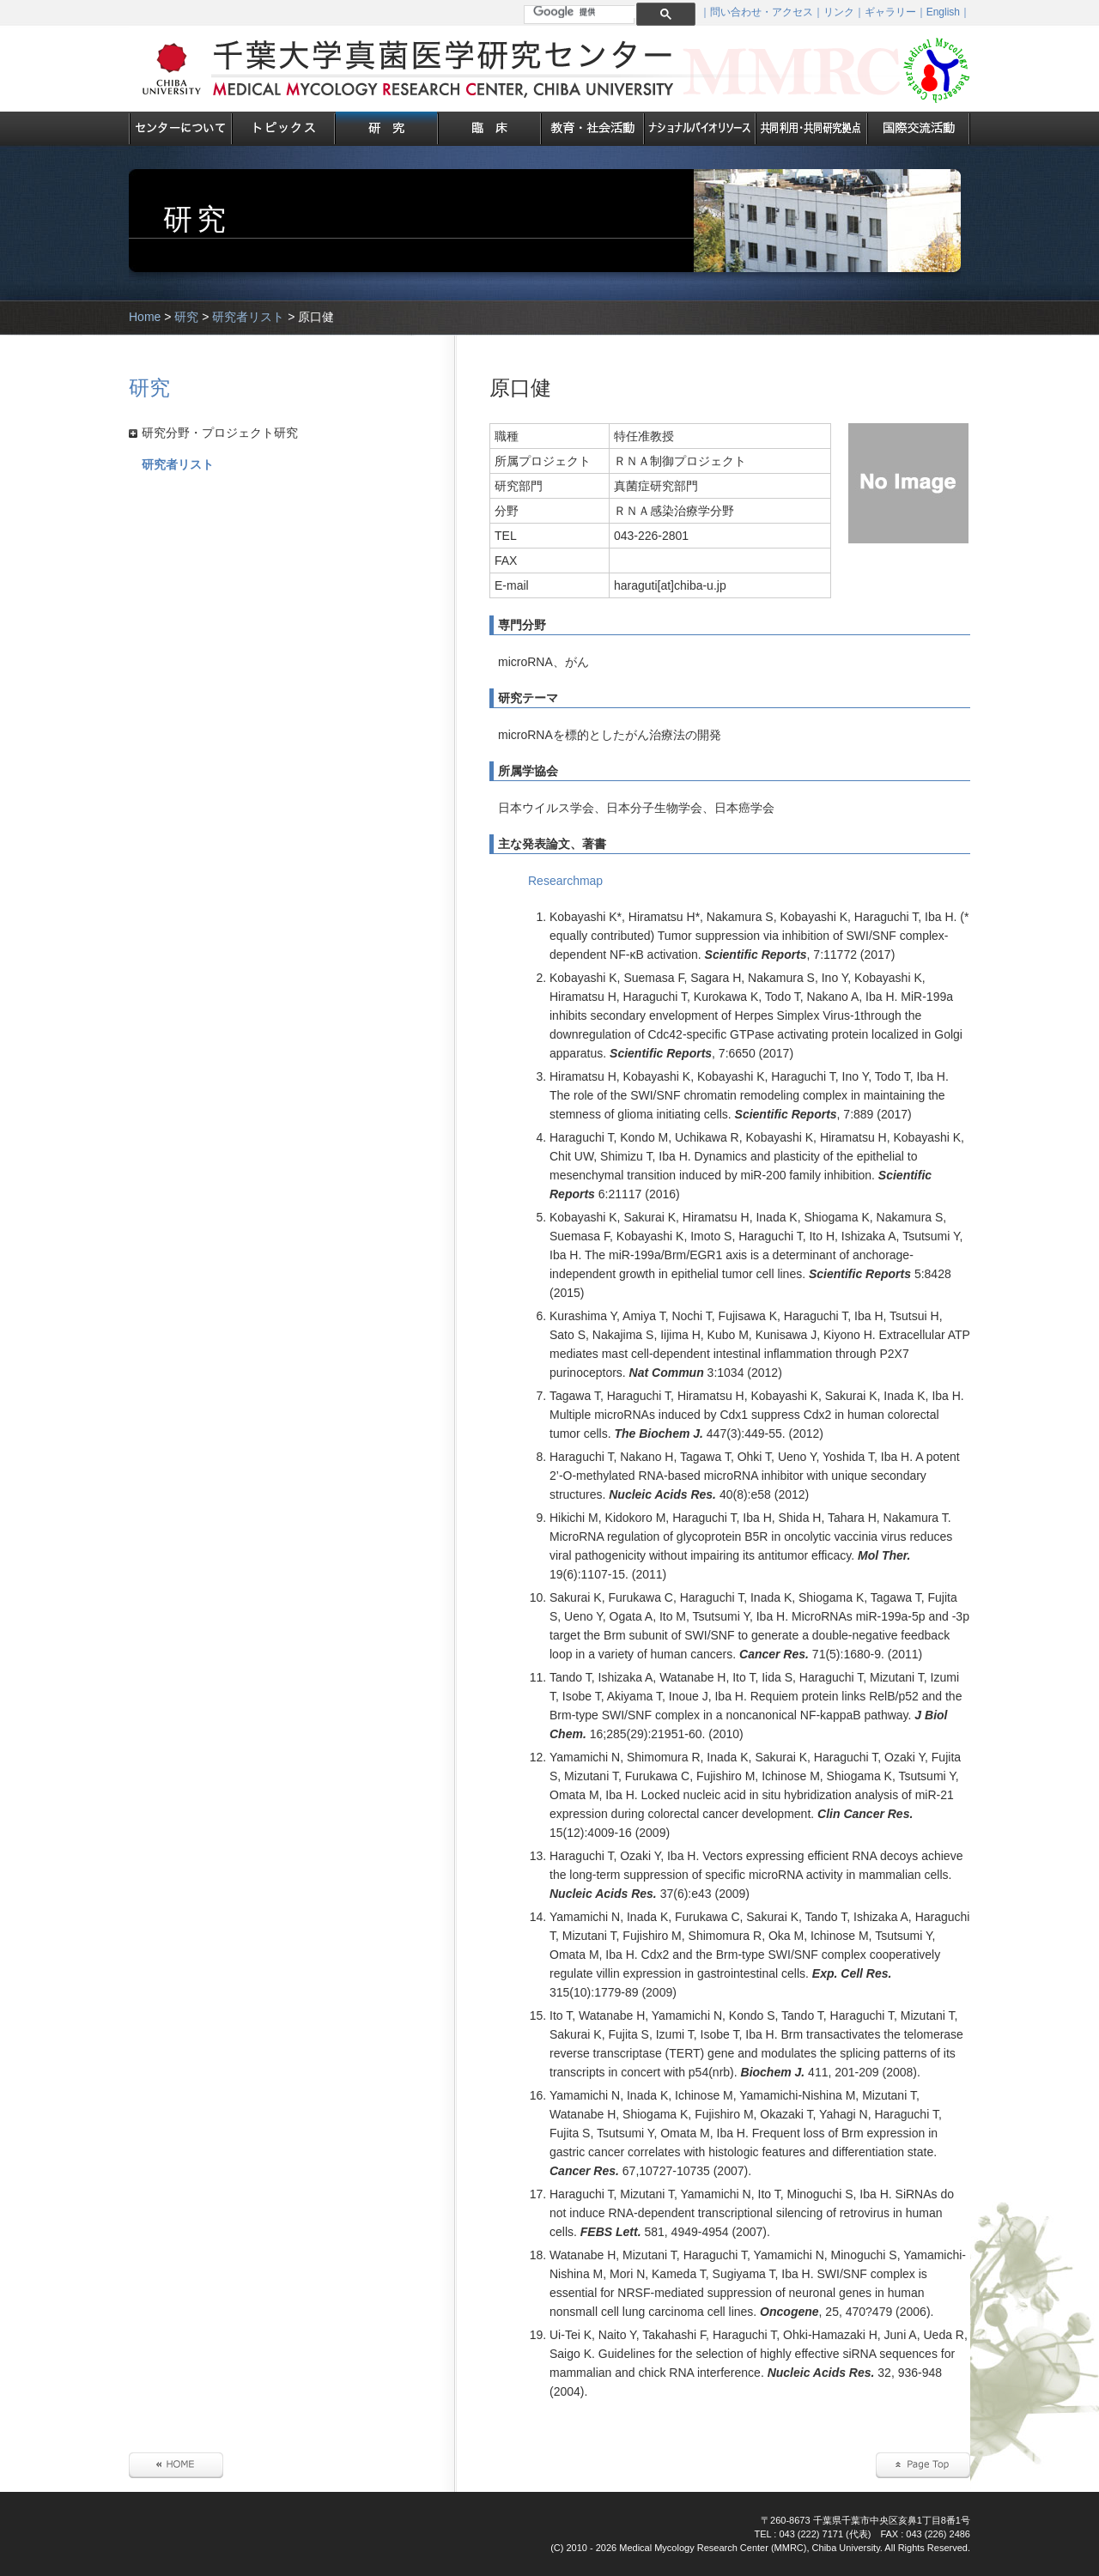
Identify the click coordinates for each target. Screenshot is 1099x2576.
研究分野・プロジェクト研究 (220, 432)
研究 (186, 317)
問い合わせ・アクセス (761, 12)
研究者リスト (248, 317)
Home (145, 317)
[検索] (586, 12)
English (943, 12)
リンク (838, 12)
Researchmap (565, 881)
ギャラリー (890, 12)
